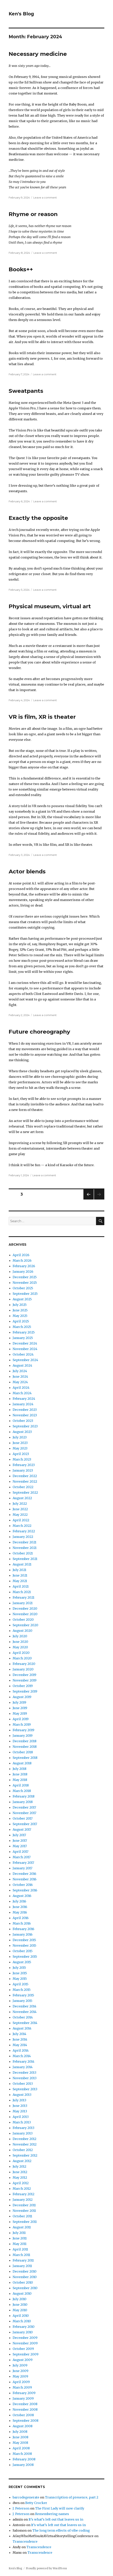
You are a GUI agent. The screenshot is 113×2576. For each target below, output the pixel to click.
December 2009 (25, 2338)
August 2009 (23, 2360)
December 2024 (25, 1343)
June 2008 (20, 2437)
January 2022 (23, 1537)
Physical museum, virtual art (50, 606)
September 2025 (25, 1294)
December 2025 (25, 1277)
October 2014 (23, 2017)
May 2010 (20, 2310)
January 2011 (22, 2266)
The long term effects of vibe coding (61, 2530)
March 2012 (22, 2188)
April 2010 (21, 2316)
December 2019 (24, 1675)
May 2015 (20, 1979)
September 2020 (25, 1625)
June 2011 (20, 2238)
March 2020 (22, 1658)
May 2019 (20, 1713)
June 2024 (20, 1376)
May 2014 (20, 2045)
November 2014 (24, 2012)
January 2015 (22, 2001)
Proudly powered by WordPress (46, 2568)
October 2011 (22, 2216)
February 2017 (23, 1863)
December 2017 (24, 1807)
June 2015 (20, 1973)
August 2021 (22, 1564)
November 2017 (24, 1813)
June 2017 (20, 1840)
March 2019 (22, 1724)
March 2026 (22, 1260)
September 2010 (25, 2288)
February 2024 (24, 1399)
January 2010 (23, 2332)
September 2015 (25, 1956)
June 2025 (20, 1310)
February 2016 (23, 1929)
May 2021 (20, 1581)
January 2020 (23, 1669)
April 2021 (21, 1586)
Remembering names (52, 2514)
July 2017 (19, 1835)
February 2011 (23, 2260)
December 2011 (24, 2205)
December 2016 (24, 1874)
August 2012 (22, 2161)
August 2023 (22, 1432)
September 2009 (25, 2354)
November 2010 (25, 2277)
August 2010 (22, 2293)
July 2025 (20, 1305)
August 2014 (22, 2028)
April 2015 (20, 1984)
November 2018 (25, 1747)
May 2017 (20, 1846)
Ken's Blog (21, 14)
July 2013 (19, 2100)
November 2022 (25, 1481)
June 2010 (20, 2305)
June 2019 (20, 1708)
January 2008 (23, 2465)
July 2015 (19, 1968)
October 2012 (23, 2150)
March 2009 (22, 2387)
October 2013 (23, 2084)
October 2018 (23, 1752)
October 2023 (23, 1421)
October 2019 (23, 1686)
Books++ (21, 269)
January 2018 (23, 1802)
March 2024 (22, 1393)
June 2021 (20, 1575)
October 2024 (23, 1354)
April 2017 (20, 1852)
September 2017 (25, 1824)
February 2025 (24, 1332)
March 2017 (22, 1857)
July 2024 (20, 1371)
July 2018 (19, 1769)
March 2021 (22, 1592)
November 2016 (24, 1879)
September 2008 (25, 2421)
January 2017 (22, 1868)
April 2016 (21, 1918)
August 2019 (22, 1697)
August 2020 (22, 1631)
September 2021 (25, 1559)
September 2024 (25, 1360)
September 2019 (25, 1691)
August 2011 (22, 2227)
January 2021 (23, 1603)
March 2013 (22, 2122)
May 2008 (20, 2443)
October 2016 (23, 1885)
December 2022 (25, 1476)
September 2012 (25, 2155)
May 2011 (19, 2244)
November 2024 (25, 1349)
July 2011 (19, 2233)
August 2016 (22, 1896)
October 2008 (23, 2415)
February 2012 (23, 2194)
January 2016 (23, 1934)
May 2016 (20, 1912)
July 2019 (19, 1702)
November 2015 (24, 1945)
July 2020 (20, 1636)
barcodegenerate (26, 2497)
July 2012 (19, 2166)
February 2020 (24, 1664)
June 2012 (20, 2172)
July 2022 (20, 1504)
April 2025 (21, 1321)
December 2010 (24, 2271)
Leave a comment (45, 197)
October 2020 (23, 1620)
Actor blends (27, 871)
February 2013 (23, 2128)
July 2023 (20, 1437)
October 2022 (23, 1487)
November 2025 (25, 1283)
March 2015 (22, 1990)
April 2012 (21, 2183)
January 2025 (23, 1338)
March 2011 (21, 2255)
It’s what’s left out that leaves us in (56, 2519)
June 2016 (20, 1907)
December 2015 (24, 1940)
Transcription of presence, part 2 (71, 2497)
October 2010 (23, 2282)
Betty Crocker (36, 2503)
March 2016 (22, 1923)
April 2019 (21, 1719)
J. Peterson (21, 2508)
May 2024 (20, 1382)
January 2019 (23, 1736)
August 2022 (22, 1498)
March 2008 (22, 2454)
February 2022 (24, 1531)
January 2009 (23, 2398)
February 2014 (23, 2061)
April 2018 (21, 1785)
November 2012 (24, 2144)
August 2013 (22, 2095)
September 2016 (25, 1890)
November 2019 (24, 1680)
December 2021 (24, 1542)
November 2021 (24, 1548)
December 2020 (25, 1608)
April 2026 (21, 1255)
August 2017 (22, 1829)
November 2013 (24, 2078)
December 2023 (25, 1410)
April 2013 (21, 2117)
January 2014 (23, 2067)
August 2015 (22, 1962)
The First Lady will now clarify (59, 2508)
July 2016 (19, 1901)
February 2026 (24, 1266)
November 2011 (24, 2211)
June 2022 (20, 1509)
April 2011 (20, 2249)
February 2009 (24, 2393)
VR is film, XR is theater (42, 716)
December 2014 (24, 2006)
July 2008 (20, 2432)
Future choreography (39, 1031)
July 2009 (20, 2365)
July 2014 (19, 2034)
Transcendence (25, 2541)
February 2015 (23, 1995)
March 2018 (22, 1791)
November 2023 (25, 1415)
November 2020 (25, 1614)
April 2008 (21, 2448)
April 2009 (21, 2382)
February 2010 (24, 2327)
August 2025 (22, 1299)
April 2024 (21, 1388)
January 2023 (23, 1470)
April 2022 (21, 1520)
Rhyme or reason (33, 214)
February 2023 (24, 1465)
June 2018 (20, 1774)
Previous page (88, 1199)
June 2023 (20, 1443)
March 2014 (22, 2056)
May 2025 (20, 1316)
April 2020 (21, 1653)
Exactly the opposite (38, 518)
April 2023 (21, 1454)
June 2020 (20, 1642)
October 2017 (23, 1818)
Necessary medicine (38, 54)
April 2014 (21, 2050)
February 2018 (24, 1796)
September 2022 (25, 1492)
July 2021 (19, 1570)
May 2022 (20, 1515)
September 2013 (25, 2089)
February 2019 (23, 1730)
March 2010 (22, 2321)
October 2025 (23, 1288)
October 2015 (23, 1951)
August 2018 (22, 1763)
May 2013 (20, 2111)
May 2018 (20, 1780)
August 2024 (22, 1365)
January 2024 (23, 1404)
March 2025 (22, 1327)
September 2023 (25, 1426)
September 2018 (25, 1758)
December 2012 (24, 2139)
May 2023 (20, 1448)
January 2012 (23, 2200)
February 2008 (24, 2459)
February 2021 (23, 1597)
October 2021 (23, 1553)
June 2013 (20, 2106)
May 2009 (20, 2376)
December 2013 (24, 2072)
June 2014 (20, 2039)
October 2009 (23, 2349)
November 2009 (25, 2343)
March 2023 (22, 1459)
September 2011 (25, 2222)
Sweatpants (26, 390)
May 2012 (20, 2177)
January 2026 (23, 1271)
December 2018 (24, 1741)
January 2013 (23, 2133)
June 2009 (20, 2371)
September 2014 (25, 2023)
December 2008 (25, 2404)
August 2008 (23, 2426)
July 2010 (19, 2299)
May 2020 (20, 1647)
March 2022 (22, 1526)
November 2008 (25, 2409)
